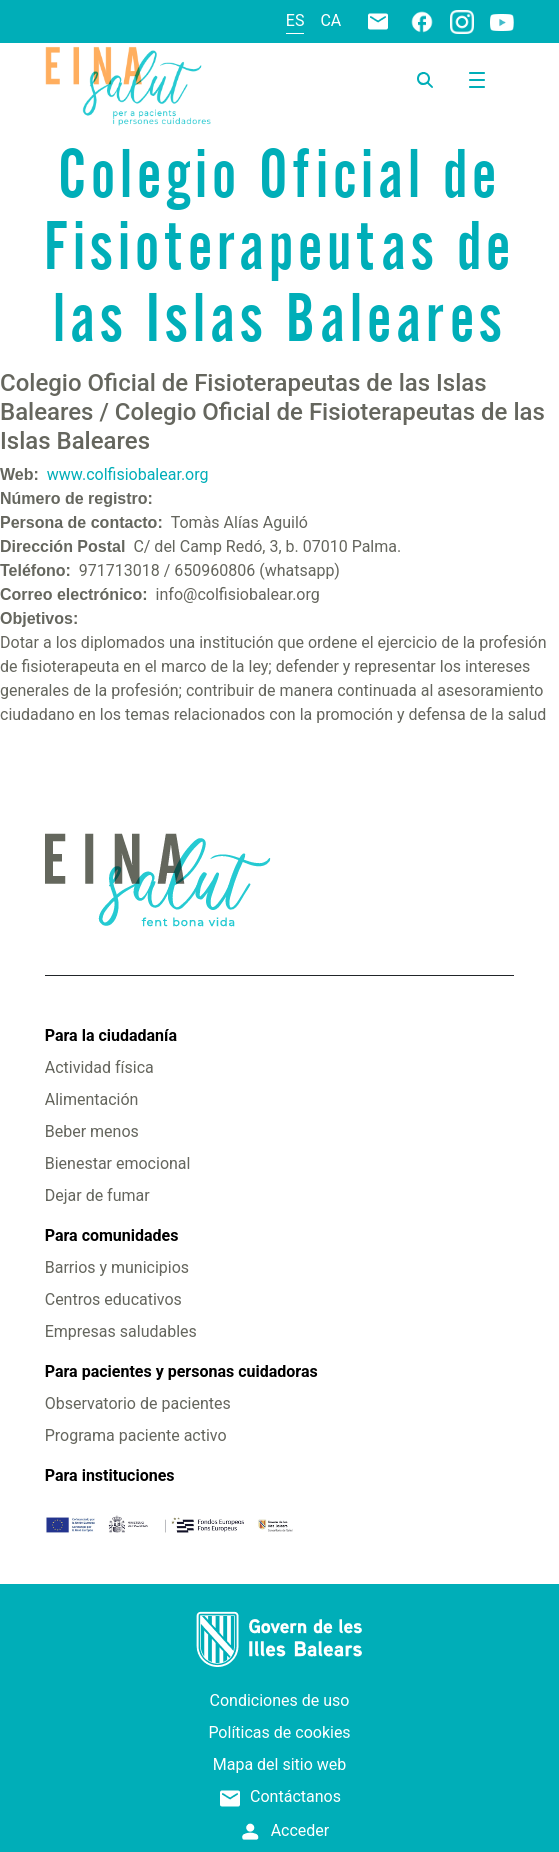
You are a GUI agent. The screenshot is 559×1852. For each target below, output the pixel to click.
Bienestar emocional (118, 1163)
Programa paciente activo (136, 1435)
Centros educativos (113, 1299)
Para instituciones (110, 1475)
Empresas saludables (121, 1331)
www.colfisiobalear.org (128, 474)
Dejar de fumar (97, 1195)
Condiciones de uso (280, 1700)
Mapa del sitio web (280, 1764)
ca (330, 20)
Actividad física (99, 1067)
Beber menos (92, 1131)
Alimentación (92, 1099)
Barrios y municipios (117, 1267)
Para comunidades (112, 1235)
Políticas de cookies (279, 1732)
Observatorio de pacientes (138, 1403)
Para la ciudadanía (111, 1035)
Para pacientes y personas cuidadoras (181, 1371)
